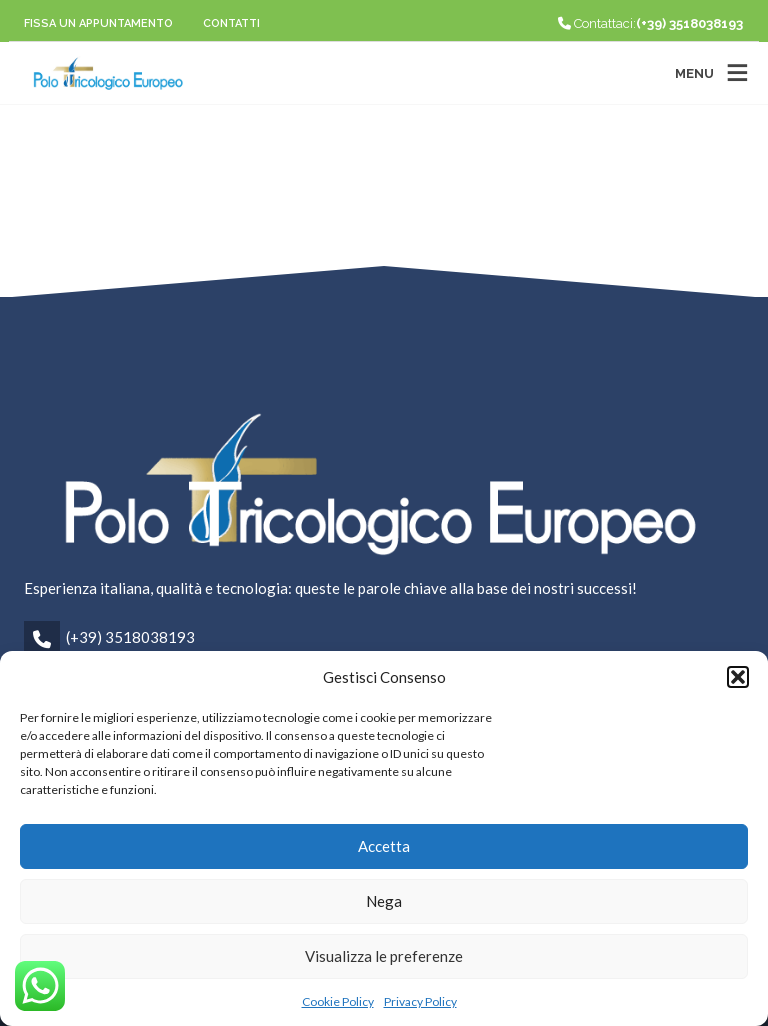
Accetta (384, 846)
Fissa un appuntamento (98, 23)
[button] (738, 677)
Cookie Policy (338, 1001)
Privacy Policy (420, 1001)
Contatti (231, 23)
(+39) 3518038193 (130, 637)
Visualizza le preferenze (384, 956)
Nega (384, 901)
